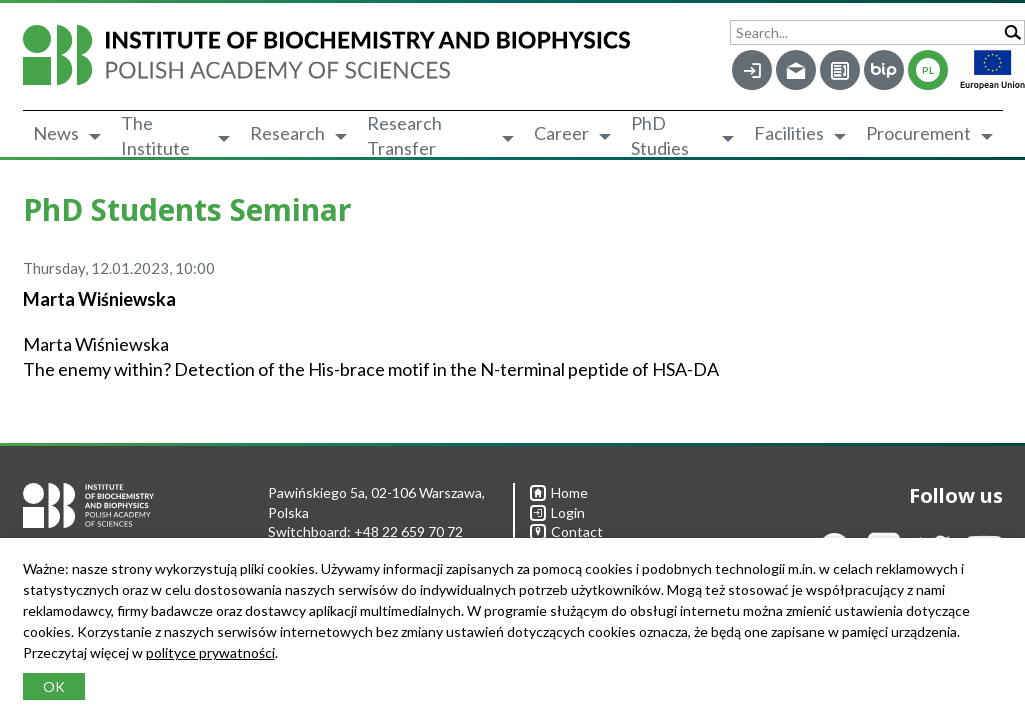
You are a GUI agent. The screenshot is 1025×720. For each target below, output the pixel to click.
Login (557, 512)
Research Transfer (404, 136)
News (56, 133)
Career (561, 133)
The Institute (155, 136)
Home (559, 492)
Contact (566, 531)
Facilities (789, 133)
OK (54, 686)
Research (287, 133)
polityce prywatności (210, 652)
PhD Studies (660, 136)
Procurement (918, 133)
